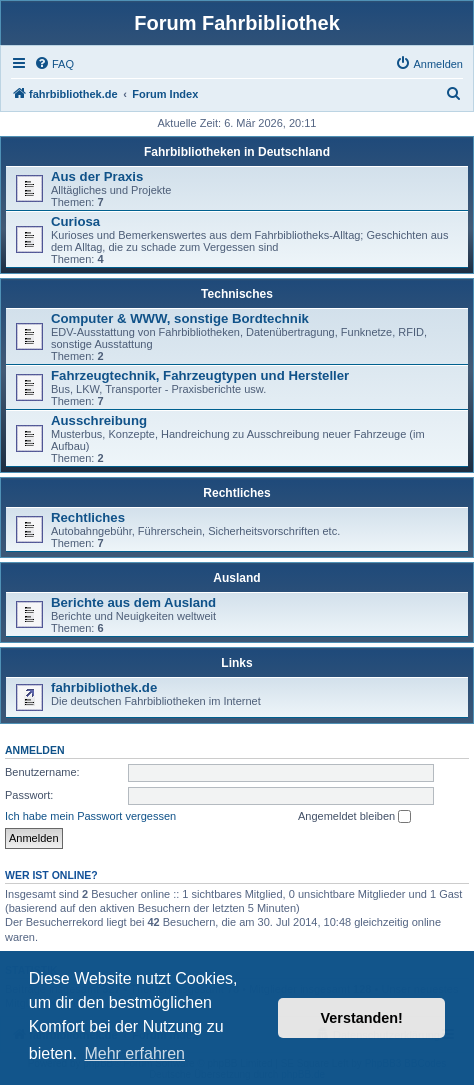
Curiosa (75, 221)
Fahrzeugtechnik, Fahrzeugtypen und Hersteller (200, 375)
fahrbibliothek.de (104, 687)
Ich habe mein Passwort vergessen (90, 816)
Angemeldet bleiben (354, 817)
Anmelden (35, 750)
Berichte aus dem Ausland (133, 602)
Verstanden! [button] (362, 1018)
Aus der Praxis (97, 176)
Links (236, 663)
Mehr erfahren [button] (134, 1053)
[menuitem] (54, 64)
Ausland (236, 578)
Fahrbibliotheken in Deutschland (237, 152)
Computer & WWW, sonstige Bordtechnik (180, 318)
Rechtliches (236, 493)
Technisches (237, 294)
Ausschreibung (99, 420)
